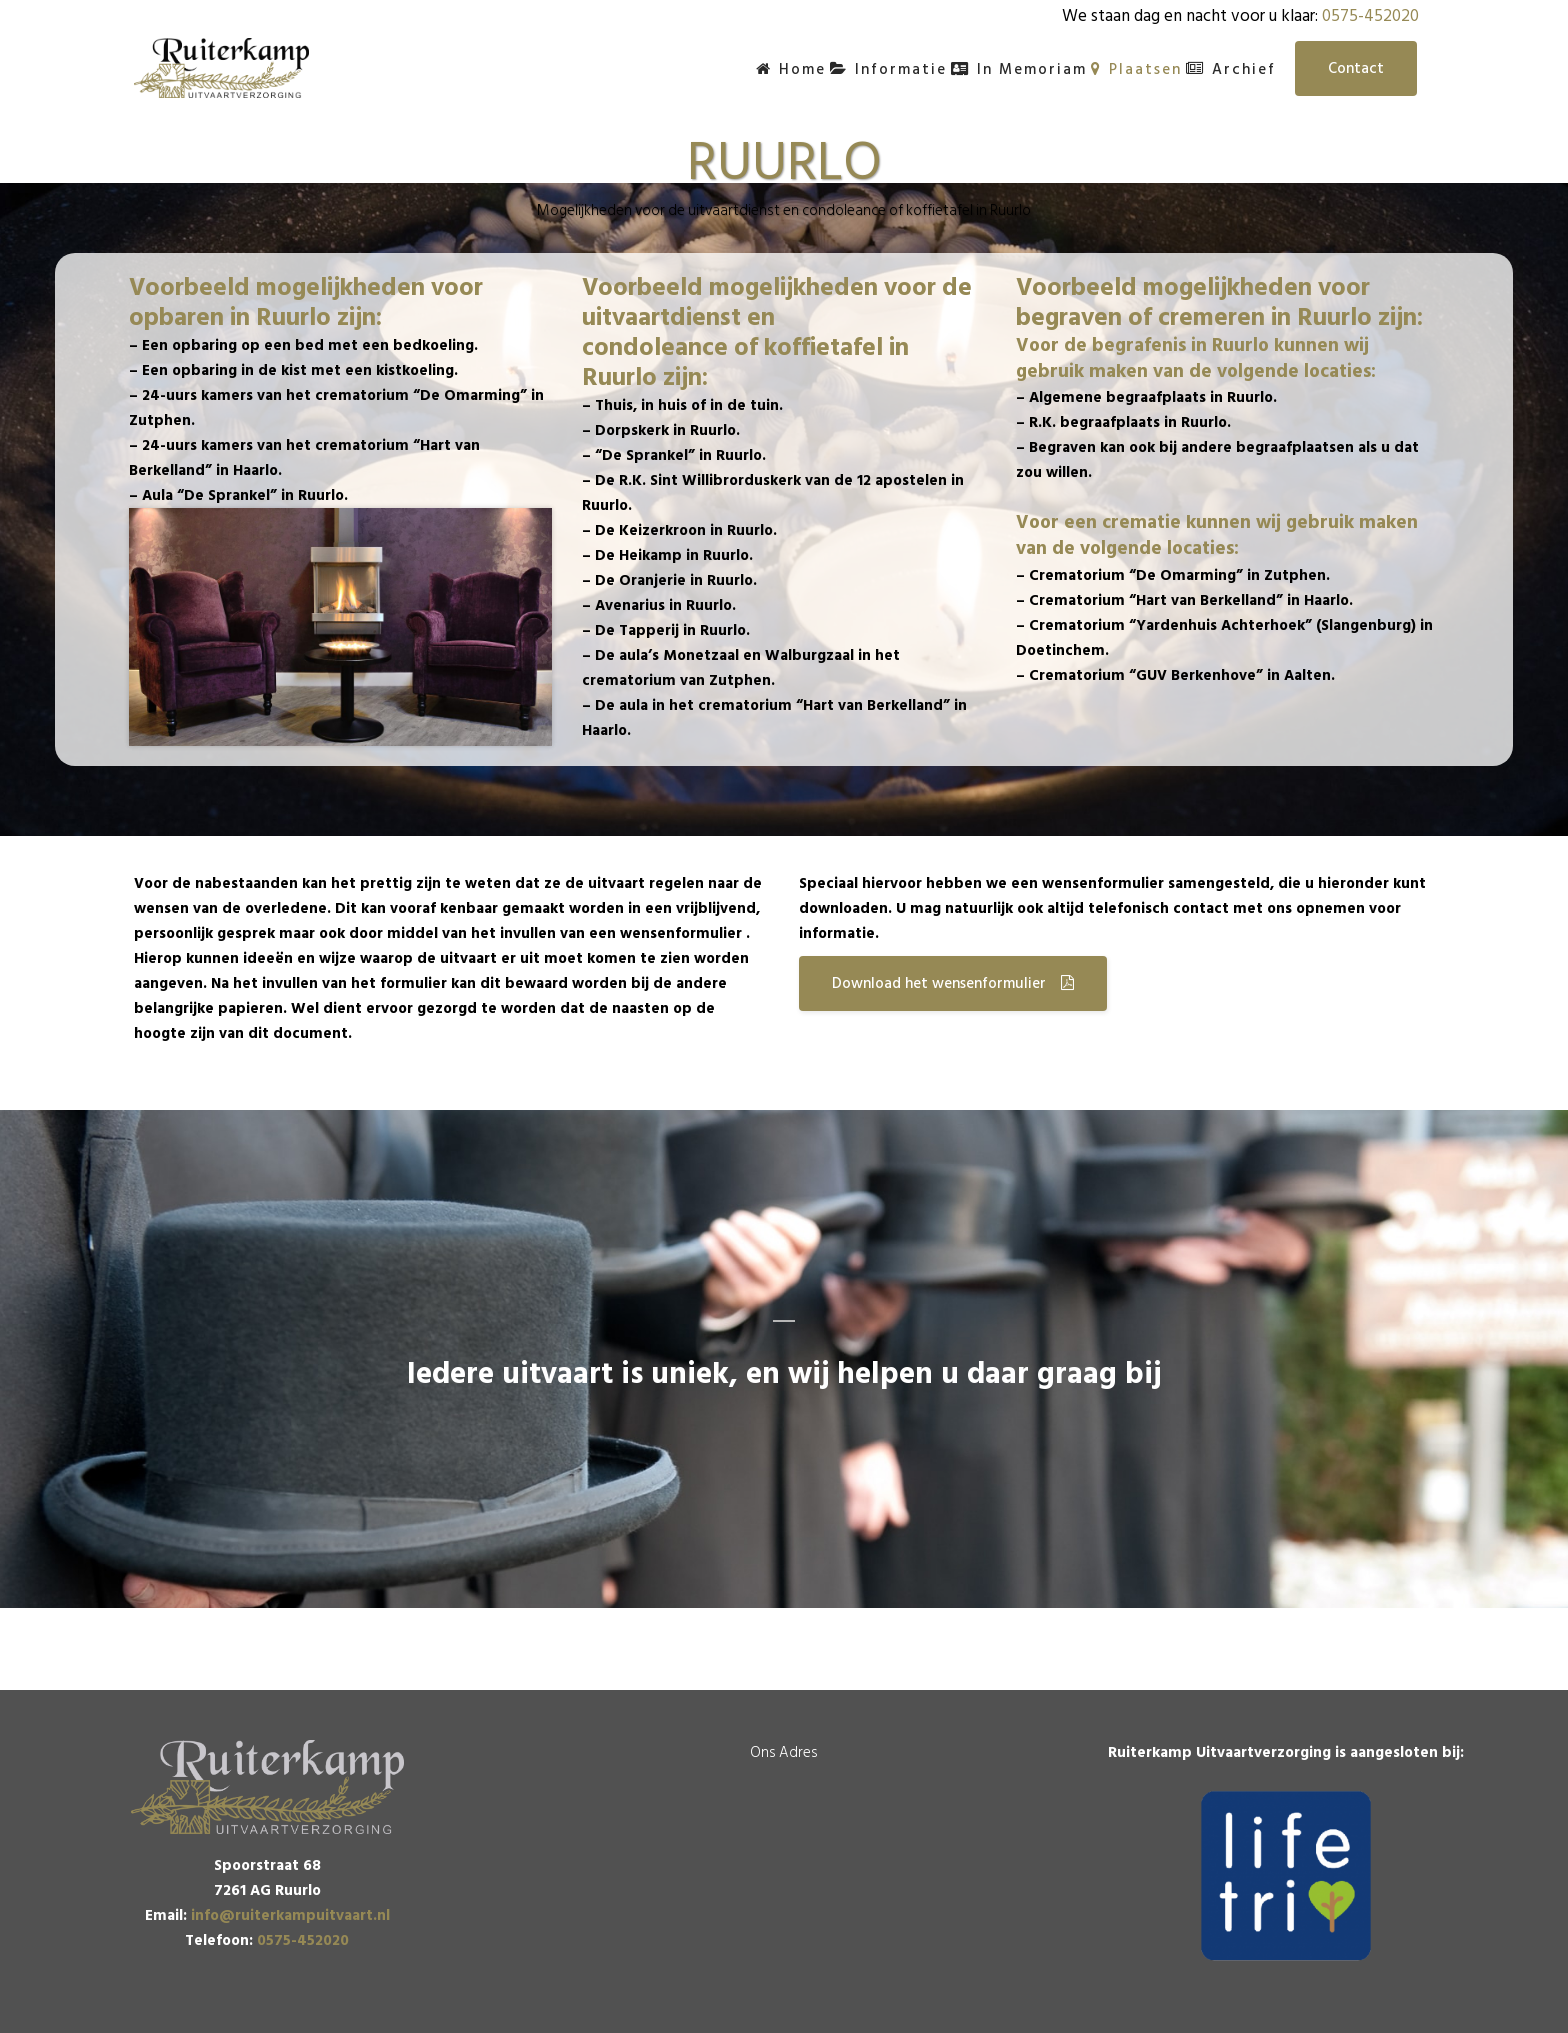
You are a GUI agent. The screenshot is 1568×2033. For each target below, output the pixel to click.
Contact (1356, 68)
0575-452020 (1370, 16)
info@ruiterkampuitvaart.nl (290, 1915)
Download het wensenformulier (953, 983)
